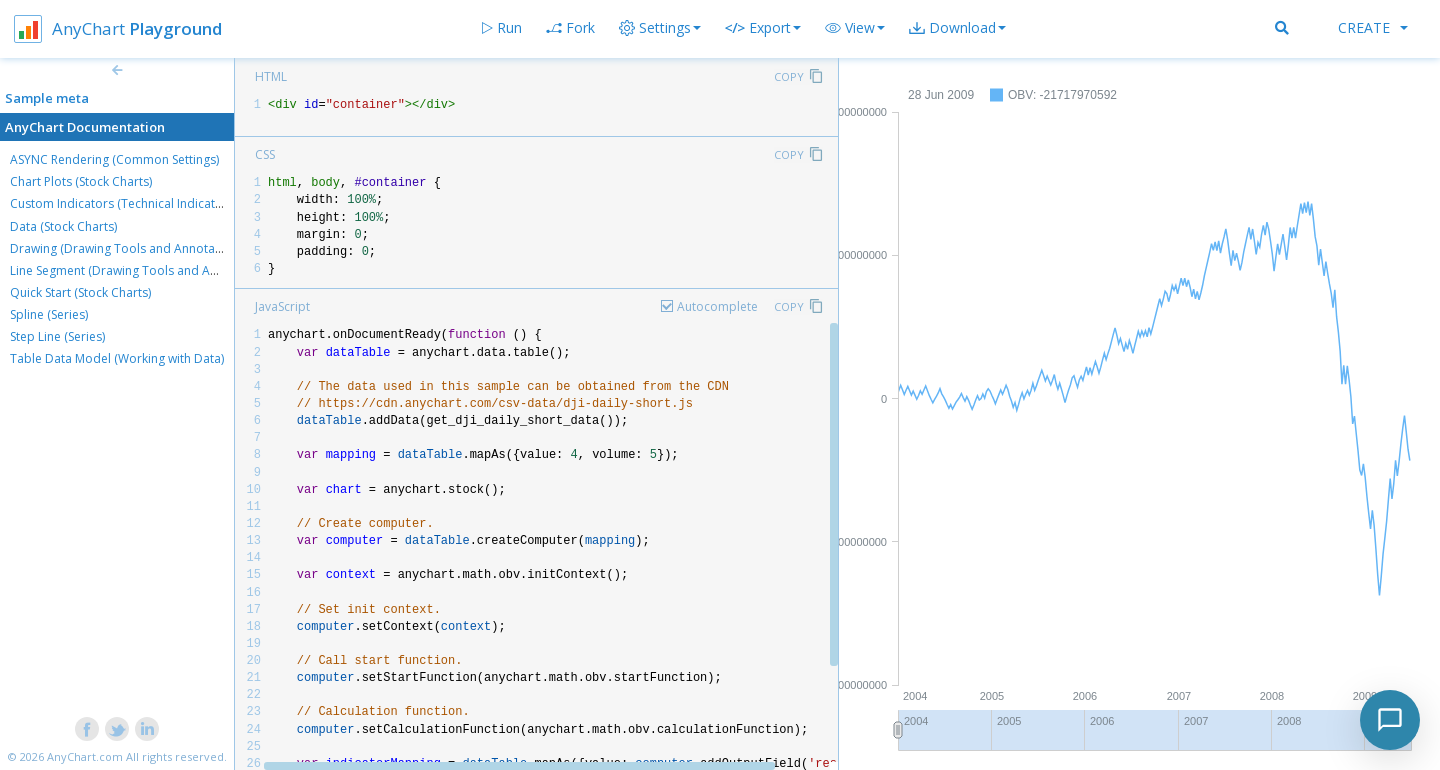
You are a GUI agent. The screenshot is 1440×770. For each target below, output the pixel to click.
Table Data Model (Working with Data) (117, 358)
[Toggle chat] (1390, 720)
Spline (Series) (49, 314)
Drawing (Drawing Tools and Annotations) (128, 248)
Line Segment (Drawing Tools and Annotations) (142, 270)
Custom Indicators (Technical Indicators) (123, 203)
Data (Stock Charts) (63, 226)
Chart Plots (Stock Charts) (81, 181)
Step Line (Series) (57, 336)
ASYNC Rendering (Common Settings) (114, 159)
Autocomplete (717, 306)
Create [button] (1373, 27)
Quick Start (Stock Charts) (80, 292)
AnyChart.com (85, 756)
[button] (855, 28)
